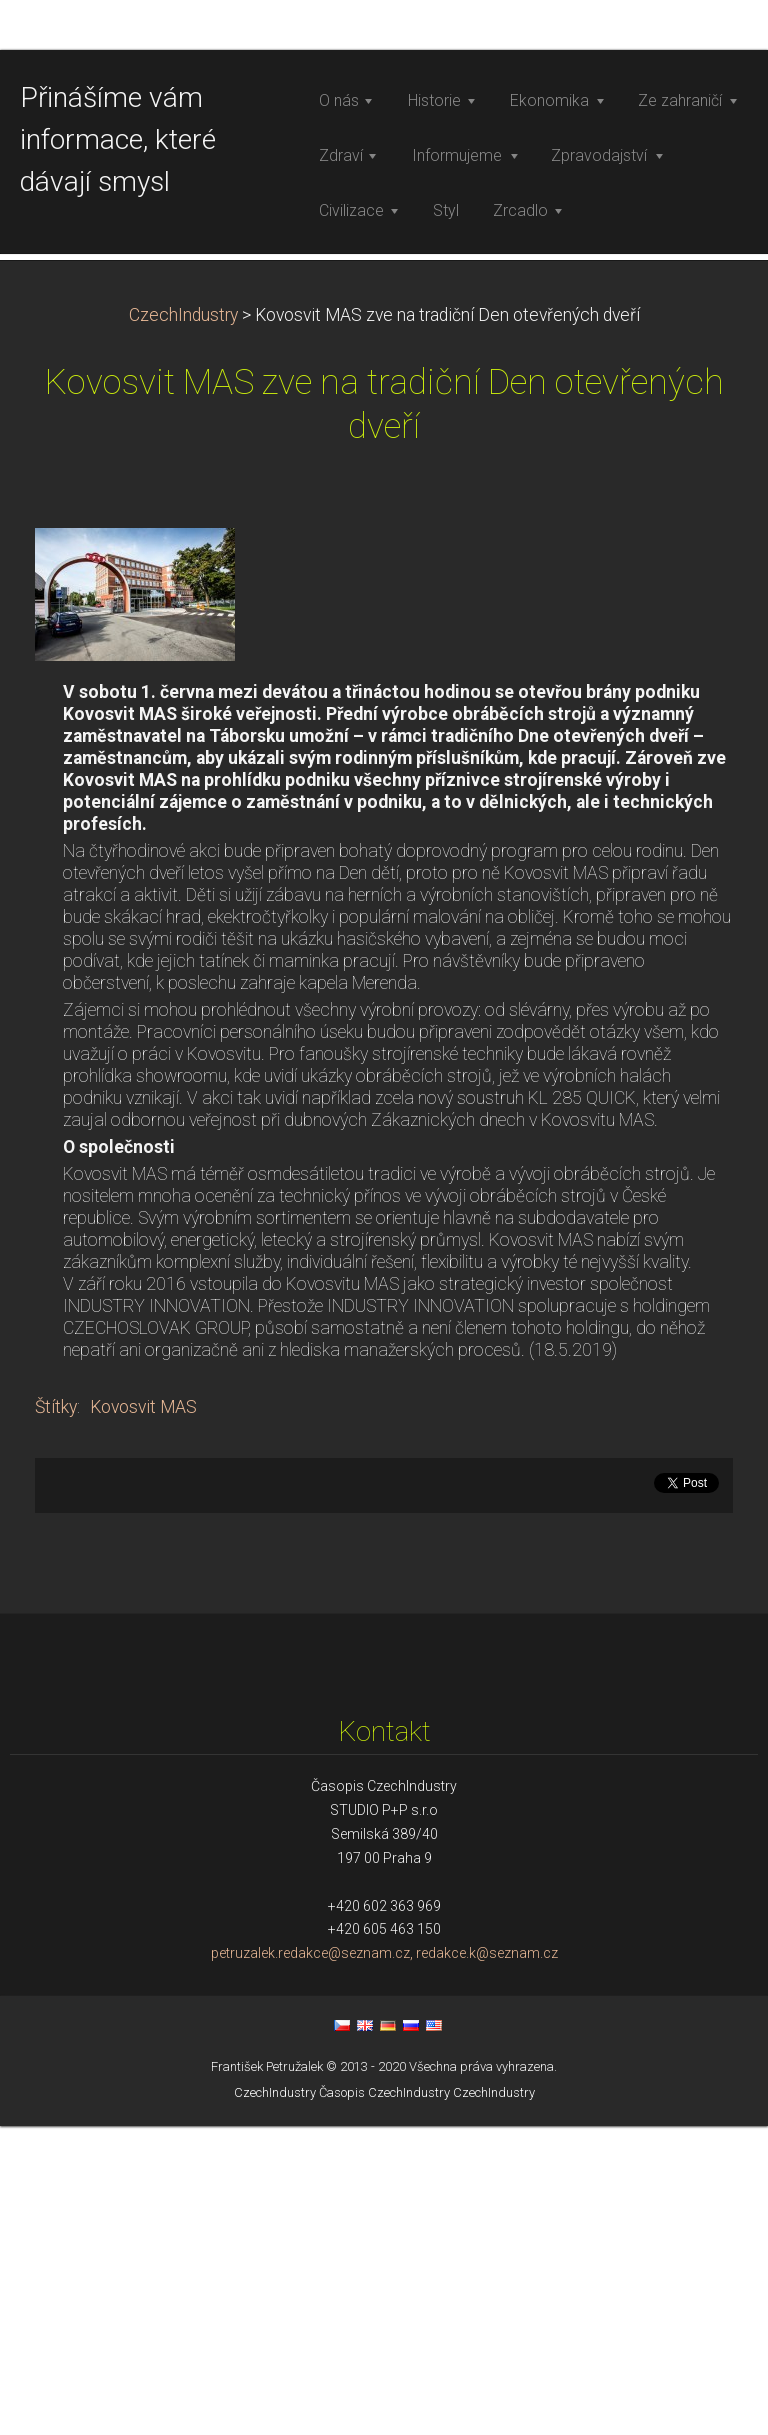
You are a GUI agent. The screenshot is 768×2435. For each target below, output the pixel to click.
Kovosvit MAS (143, 1716)
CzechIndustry (183, 624)
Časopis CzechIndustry (384, 2401)
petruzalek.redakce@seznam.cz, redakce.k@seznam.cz (384, 2263)
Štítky (56, 1716)
